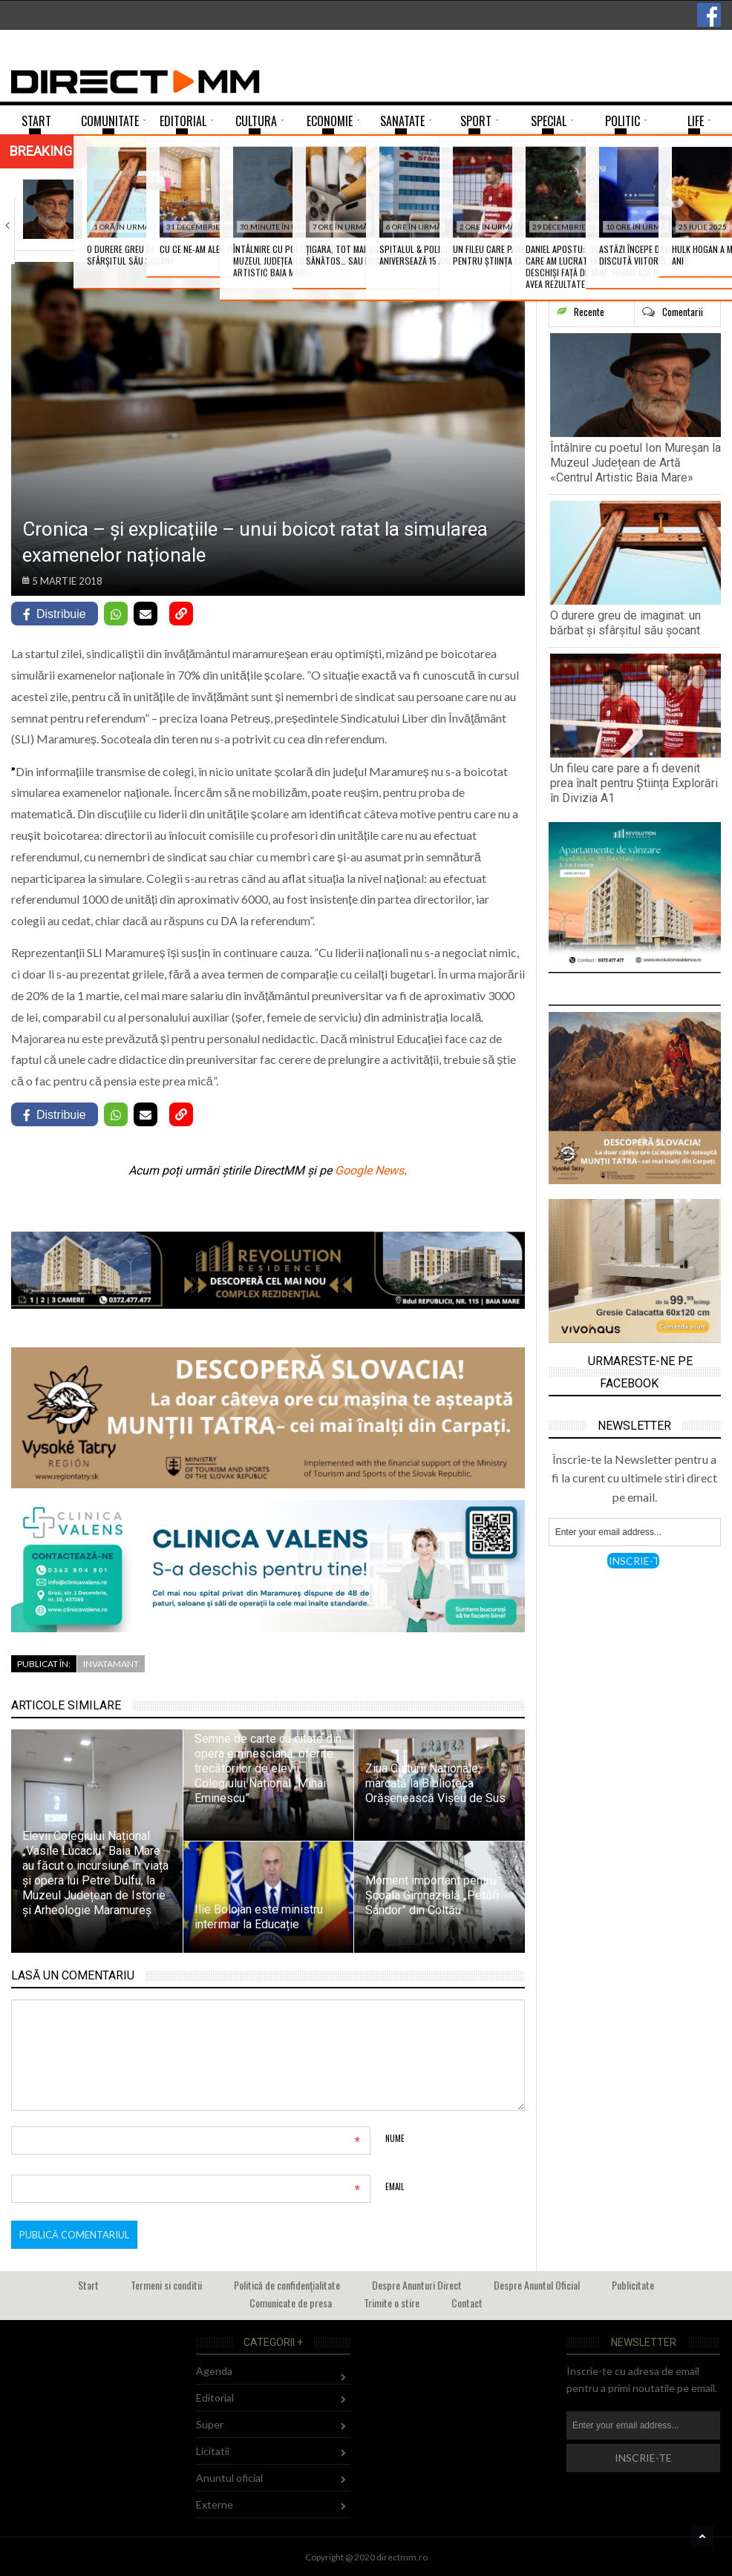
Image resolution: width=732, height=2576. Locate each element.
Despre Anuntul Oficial (537, 2285)
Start (88, 2285)
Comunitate (302, 185)
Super (209, 2424)
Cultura (117, 185)
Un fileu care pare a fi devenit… (491, 205)
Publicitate (633, 2285)
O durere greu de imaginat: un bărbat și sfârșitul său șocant (625, 622)
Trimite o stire (391, 2302)
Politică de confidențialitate (287, 2285)
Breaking (41, 151)
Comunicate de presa (290, 2302)
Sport (464, 185)
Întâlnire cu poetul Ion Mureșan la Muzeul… (138, 210)
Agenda (645, 185)
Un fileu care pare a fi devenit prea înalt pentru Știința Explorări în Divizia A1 (634, 783)
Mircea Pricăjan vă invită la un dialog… (668, 205)
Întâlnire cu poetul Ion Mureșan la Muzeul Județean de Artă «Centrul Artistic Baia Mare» (635, 462)
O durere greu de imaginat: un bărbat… (316, 205)
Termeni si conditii (166, 2285)
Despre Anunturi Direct (417, 2285)
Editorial (215, 2397)
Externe (214, 2504)
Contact (467, 2302)
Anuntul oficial (229, 2477)
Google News (369, 1170)
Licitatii (212, 2451)
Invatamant (111, 1663)
